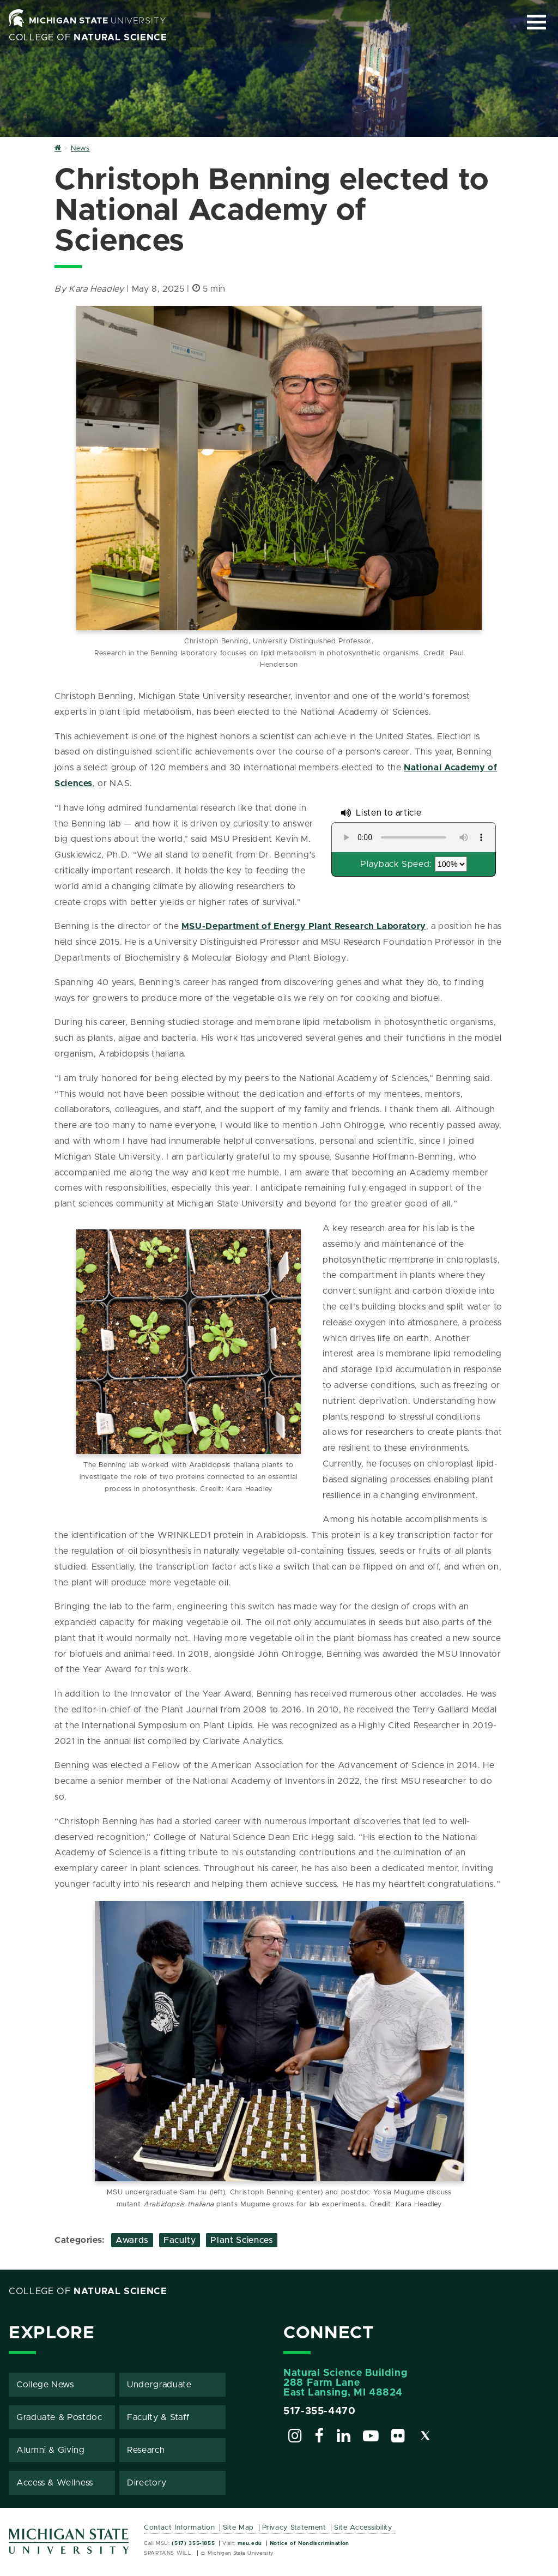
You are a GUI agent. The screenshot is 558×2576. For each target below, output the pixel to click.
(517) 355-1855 (193, 2542)
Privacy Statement (294, 2527)
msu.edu (250, 2542)
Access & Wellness (54, 2482)
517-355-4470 (319, 2411)
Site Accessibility (363, 2527)
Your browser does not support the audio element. (413, 837)
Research (146, 2449)
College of (88, 37)
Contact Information (179, 2527)
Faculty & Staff (158, 2416)
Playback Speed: (396, 863)
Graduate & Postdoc (59, 2416)
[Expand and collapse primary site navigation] (536, 22)
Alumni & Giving (50, 2449)
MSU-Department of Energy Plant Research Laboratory (303, 926)
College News (45, 2384)
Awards (132, 2239)
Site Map (238, 2527)
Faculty (179, 2239)
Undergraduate (159, 2384)
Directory (147, 2482)
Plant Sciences (241, 2239)
